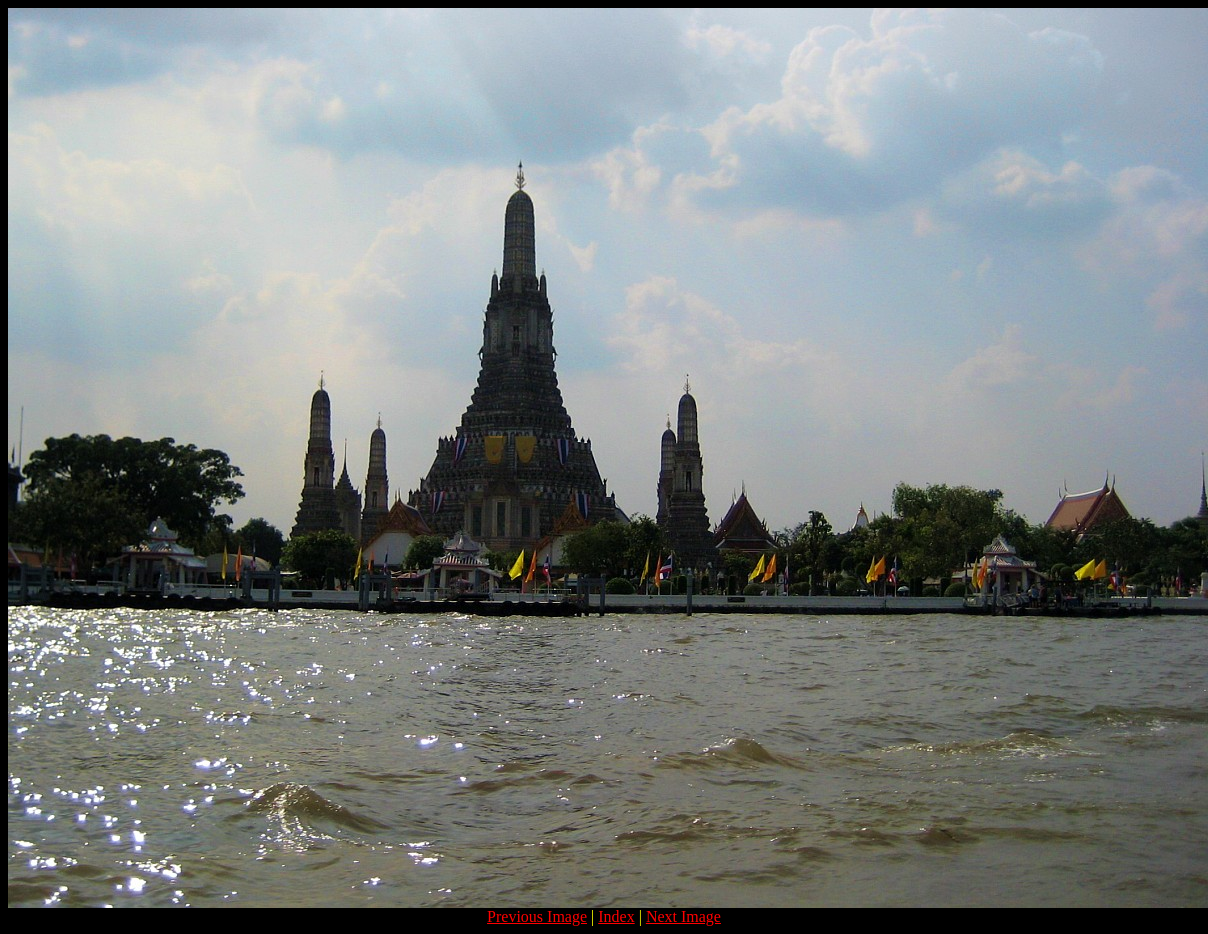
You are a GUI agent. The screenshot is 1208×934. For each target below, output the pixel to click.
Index (616, 916)
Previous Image (537, 916)
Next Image (683, 916)
